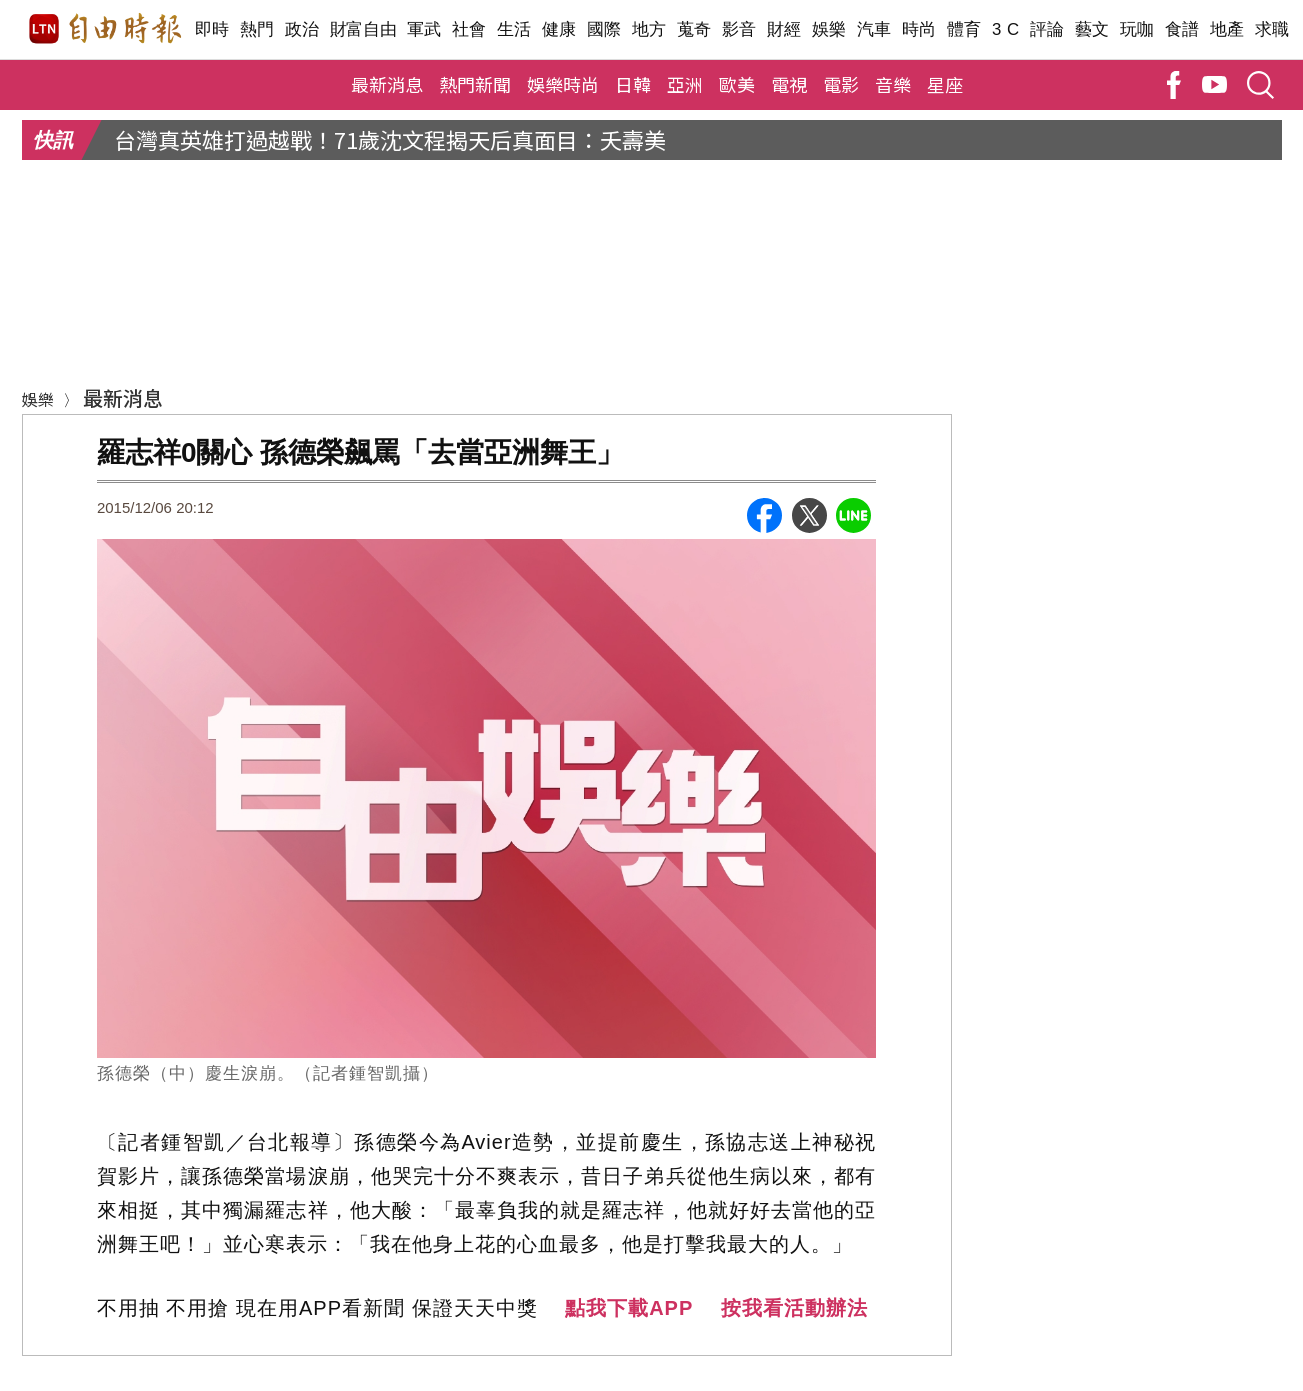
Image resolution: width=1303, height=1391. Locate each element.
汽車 (874, 29)
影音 (739, 29)
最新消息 (387, 84)
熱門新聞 (475, 84)
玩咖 (1137, 29)
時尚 (919, 29)
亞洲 (685, 84)
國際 (604, 29)
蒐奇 (694, 29)
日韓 (633, 84)
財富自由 (363, 29)
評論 (1047, 29)
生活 (514, 29)
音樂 (893, 84)
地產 (1227, 29)
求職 (1272, 29)
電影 (841, 84)
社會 (469, 29)
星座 (945, 84)
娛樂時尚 (563, 84)
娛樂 (829, 29)
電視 (789, 84)
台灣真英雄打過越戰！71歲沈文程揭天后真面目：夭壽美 (390, 139)
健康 (559, 29)
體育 (964, 29)
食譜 (1182, 29)
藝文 (1092, 29)
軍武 (424, 29)
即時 (212, 29)
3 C (1006, 29)
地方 (649, 29)
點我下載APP (629, 1308)
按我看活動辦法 (794, 1308)
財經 (784, 29)
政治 (302, 29)
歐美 (737, 84)
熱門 (257, 29)
